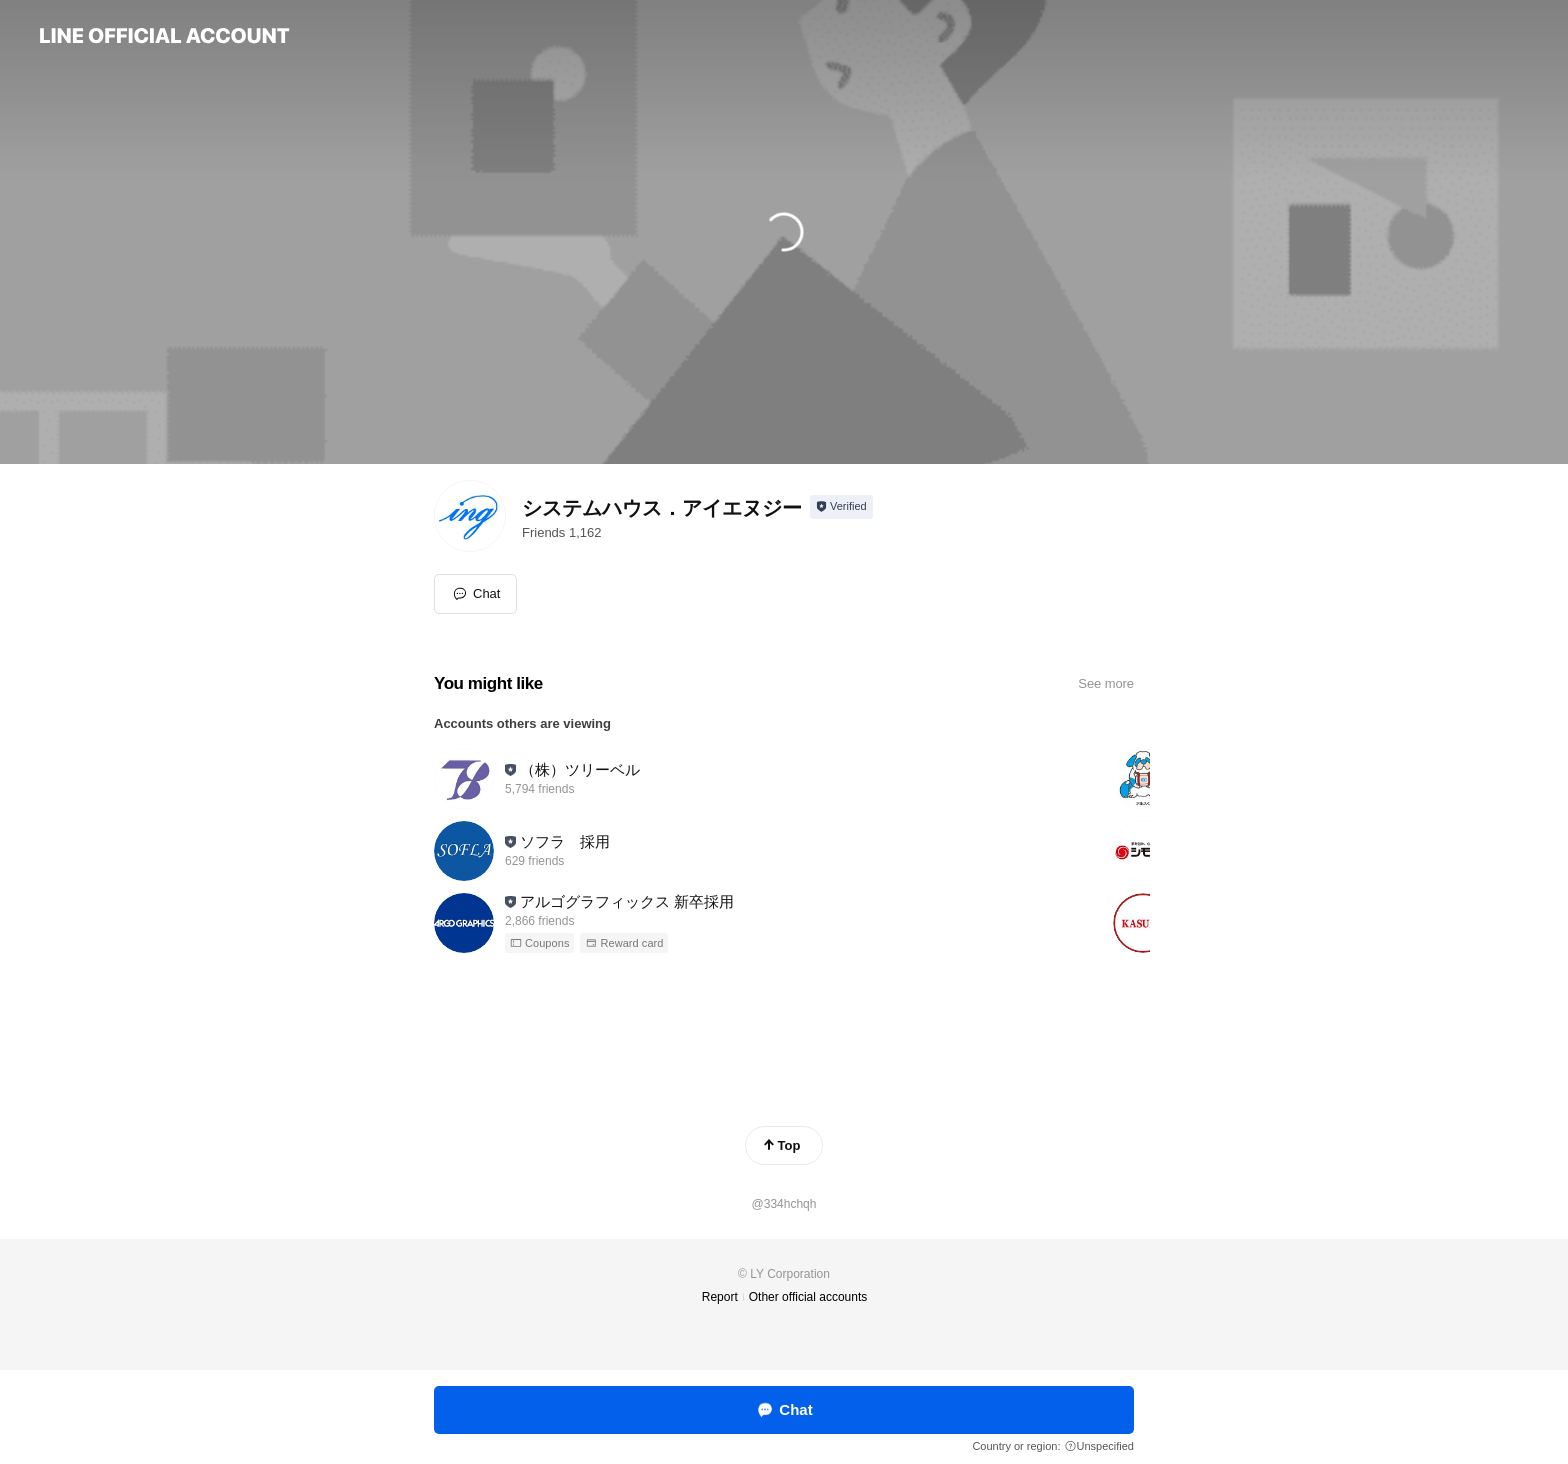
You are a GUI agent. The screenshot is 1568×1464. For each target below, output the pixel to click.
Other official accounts (808, 1297)
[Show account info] (841, 507)
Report (720, 1297)
